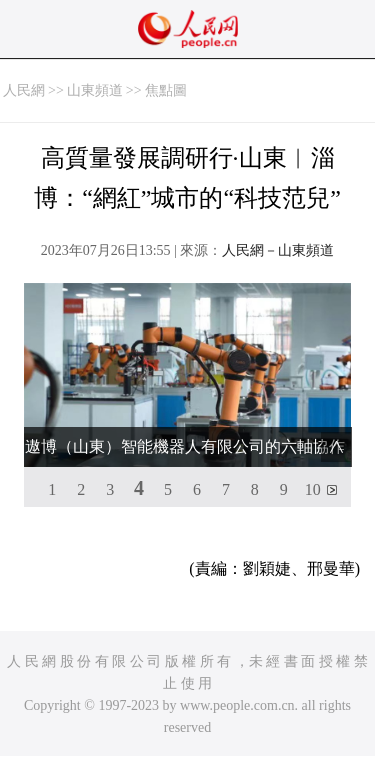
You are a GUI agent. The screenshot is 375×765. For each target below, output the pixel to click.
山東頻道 (95, 90)
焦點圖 (166, 90)
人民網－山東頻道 (278, 250)
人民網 (24, 90)
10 (313, 489)
